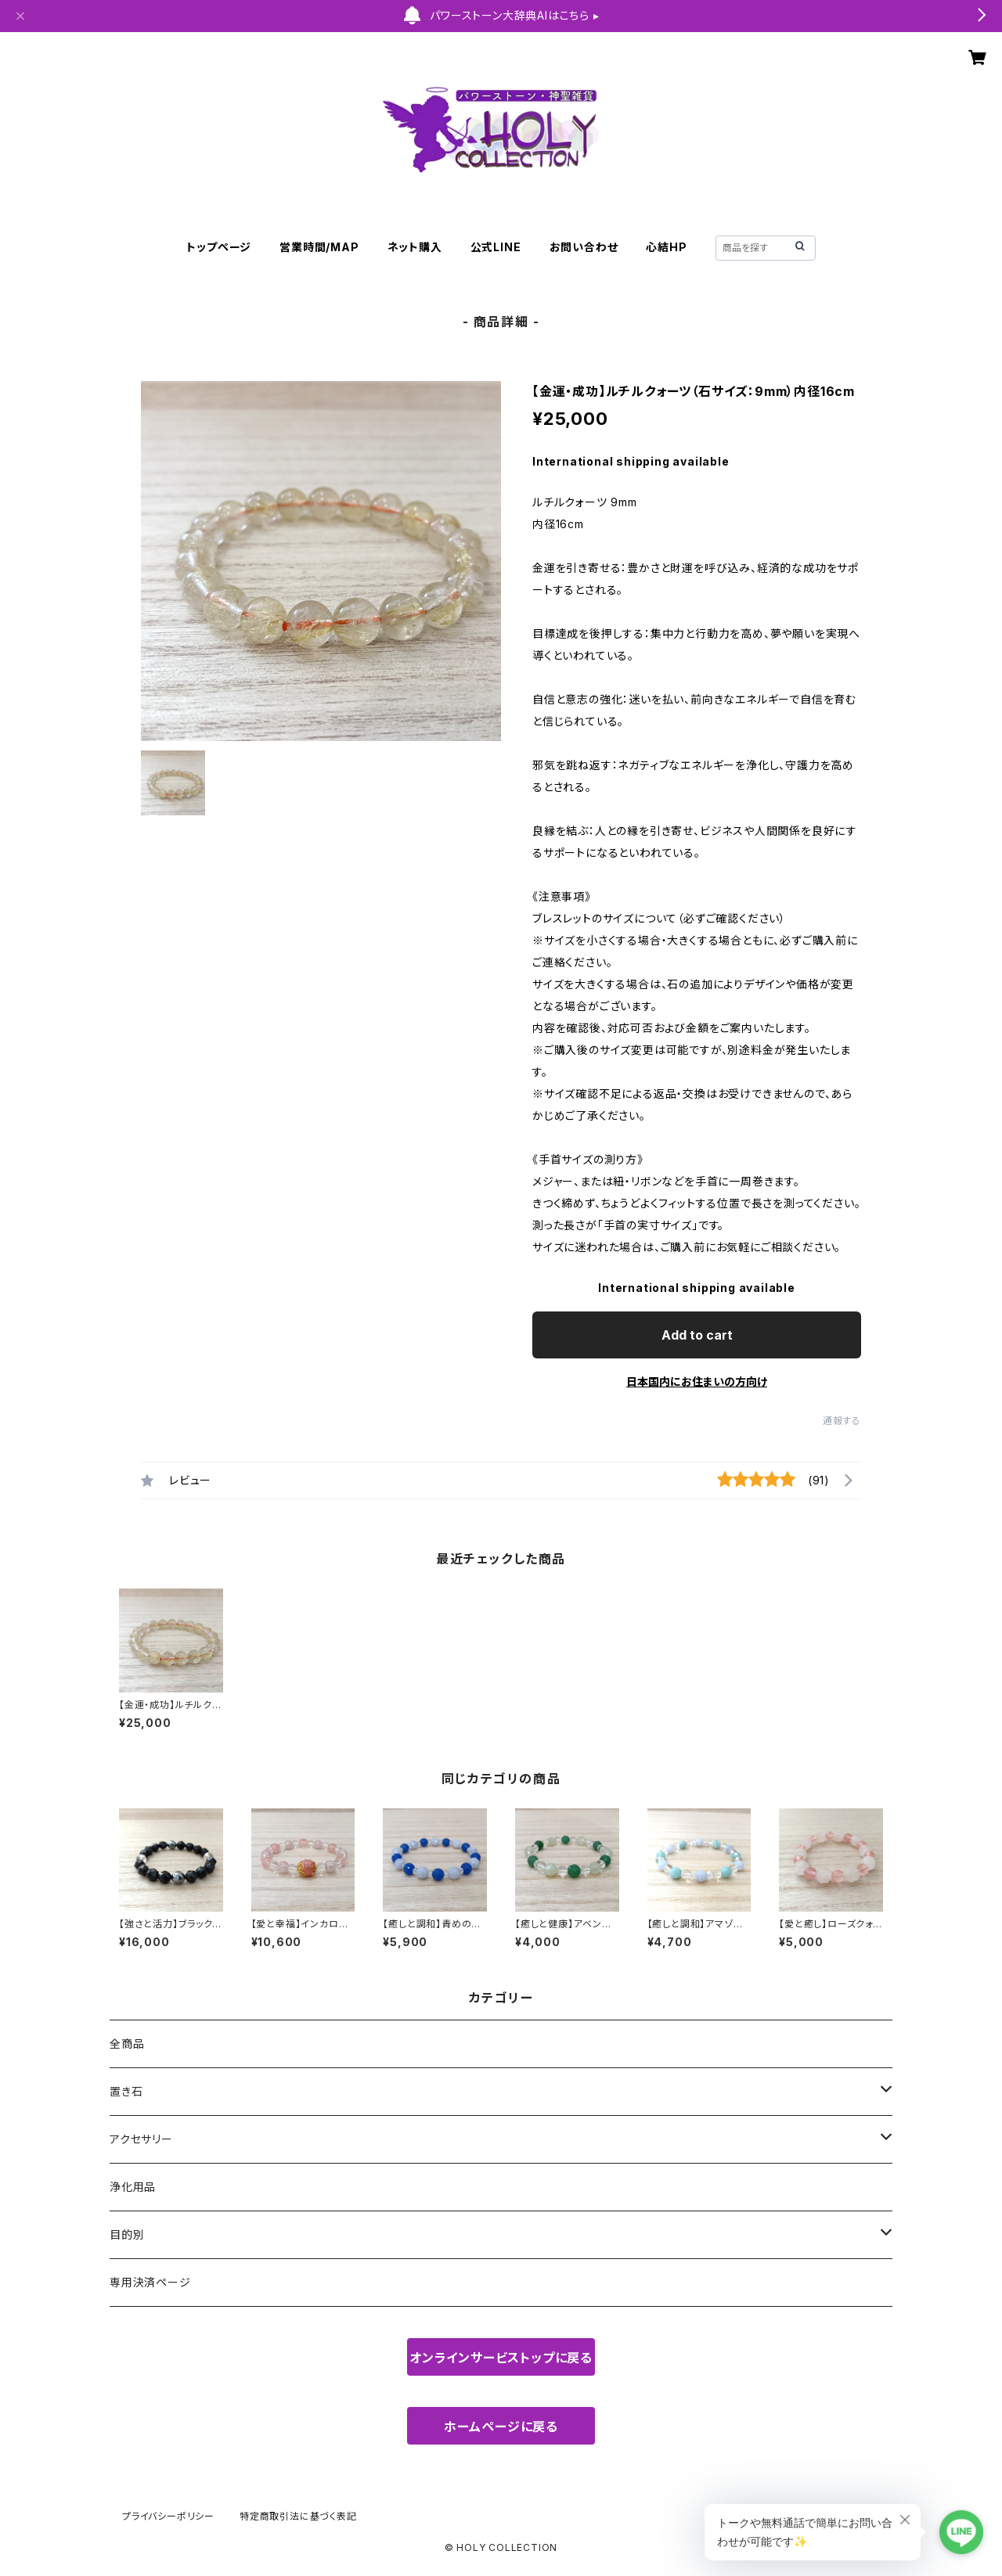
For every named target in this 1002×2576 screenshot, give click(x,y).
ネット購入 (414, 247)
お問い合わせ (584, 247)
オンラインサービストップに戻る (501, 2358)
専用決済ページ (150, 2282)
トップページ (218, 247)
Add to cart (697, 1335)
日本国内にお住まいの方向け (696, 1381)
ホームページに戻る (501, 2426)
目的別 (127, 2234)
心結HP (666, 247)
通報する (842, 1421)
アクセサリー (141, 2139)
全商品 (127, 2043)
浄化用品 (133, 2186)
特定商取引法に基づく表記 (298, 2516)
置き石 (126, 2091)
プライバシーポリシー (168, 2516)
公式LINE (495, 247)
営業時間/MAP (319, 247)
